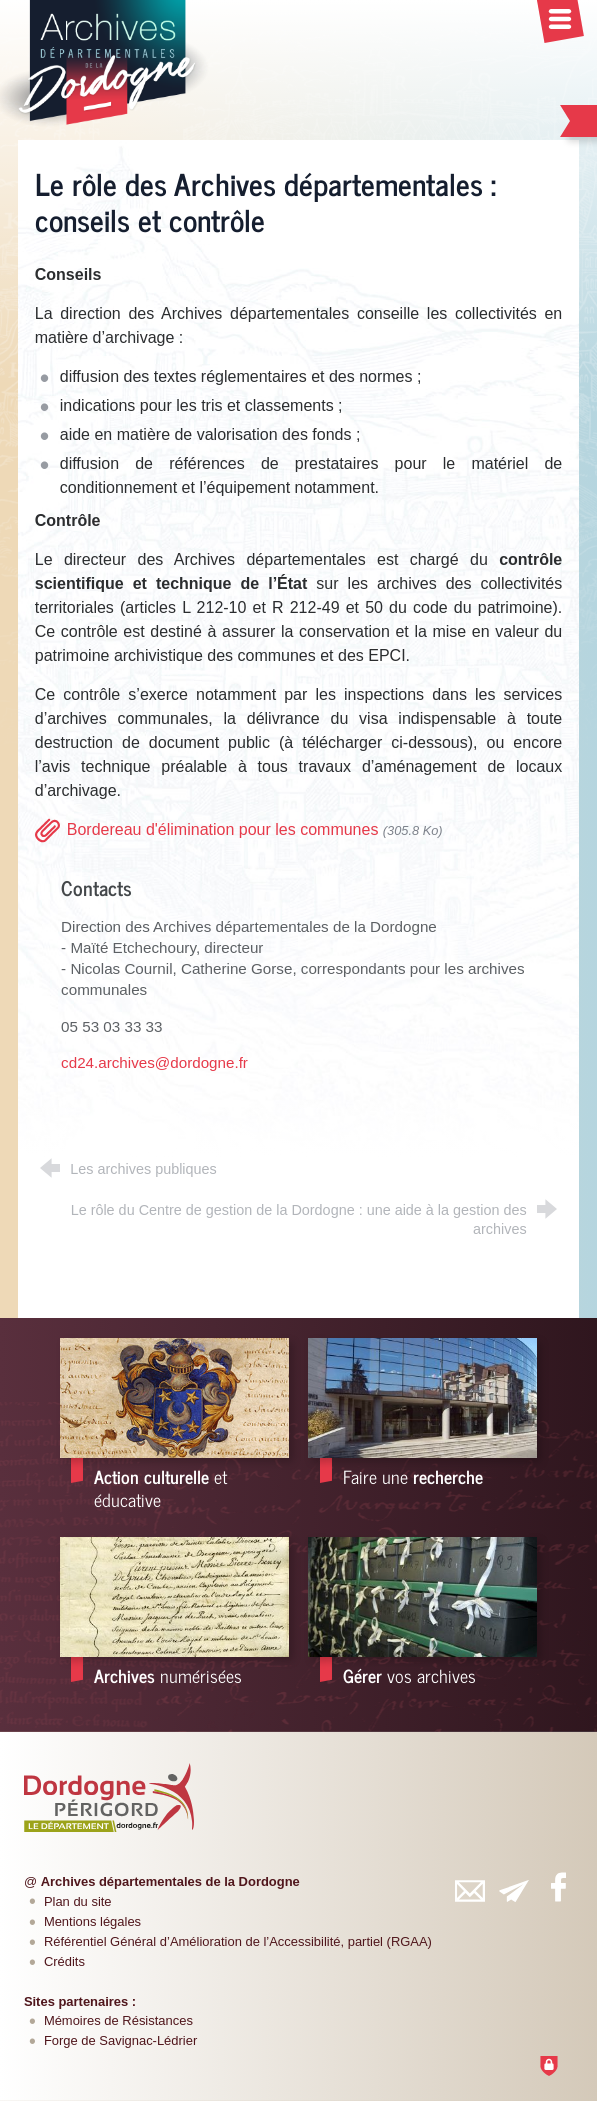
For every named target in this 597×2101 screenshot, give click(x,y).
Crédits (64, 1961)
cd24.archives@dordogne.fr (154, 1062)
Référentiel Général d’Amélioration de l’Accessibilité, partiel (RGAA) (238, 1941)
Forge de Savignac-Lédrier (120, 2040)
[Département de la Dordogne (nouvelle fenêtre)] (109, 1797)
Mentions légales (92, 1921)
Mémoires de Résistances (118, 2020)
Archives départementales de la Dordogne (170, 1881)
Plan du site (78, 1901)
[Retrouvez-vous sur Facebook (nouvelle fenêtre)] (558, 1887)
